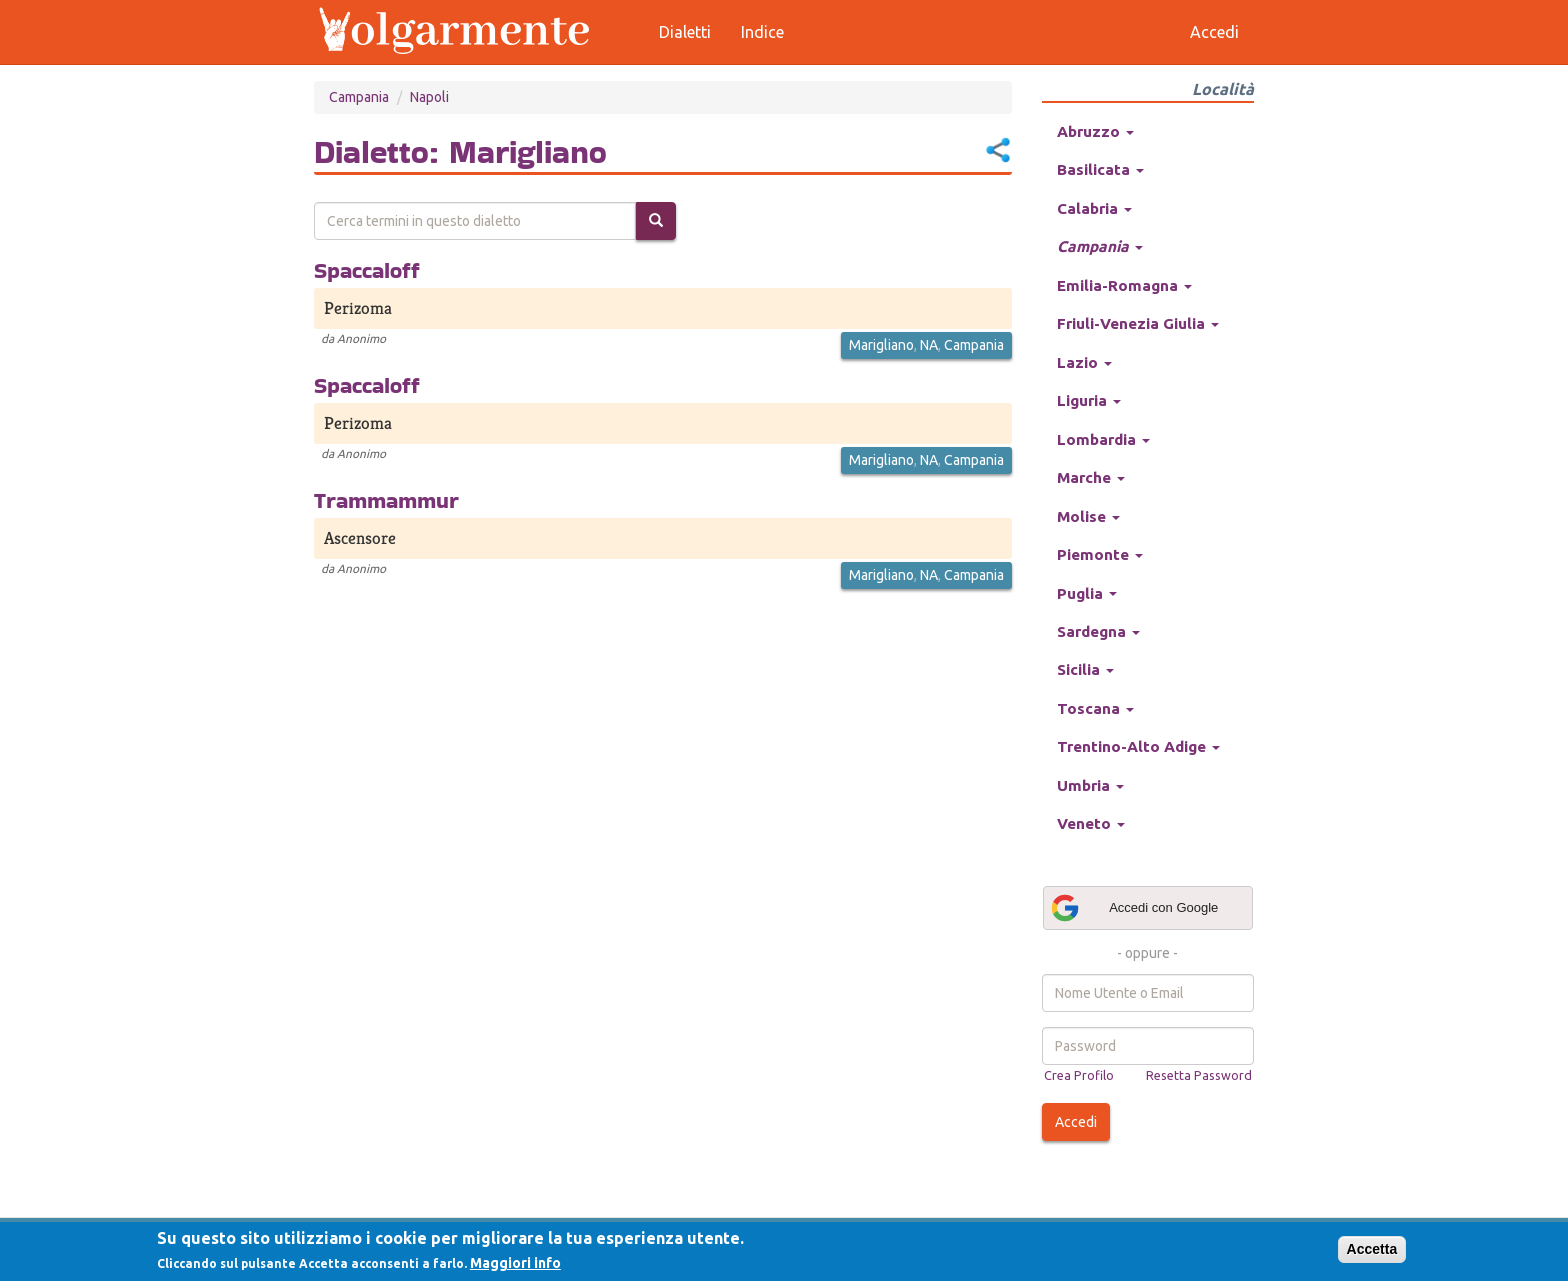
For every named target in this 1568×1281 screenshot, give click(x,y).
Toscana (1095, 708)
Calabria (1094, 208)
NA (929, 345)
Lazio (1084, 362)
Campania (359, 97)
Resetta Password (1199, 1075)
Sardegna (1098, 631)
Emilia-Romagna (1124, 285)
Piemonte (1100, 554)
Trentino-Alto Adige (1138, 746)
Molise (1088, 516)
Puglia (1087, 593)
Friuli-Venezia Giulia (1138, 323)
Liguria (1089, 400)
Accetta (1372, 1249)
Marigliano (881, 345)
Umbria (1090, 785)
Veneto (1091, 823)
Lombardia (1103, 439)
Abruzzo (1095, 131)
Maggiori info (515, 1263)
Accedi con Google (1134, 908)
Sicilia (1085, 669)
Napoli (429, 97)
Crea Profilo (1079, 1075)
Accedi (1076, 1122)
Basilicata (1100, 169)
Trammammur (386, 500)
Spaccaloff (367, 270)
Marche (1091, 477)
